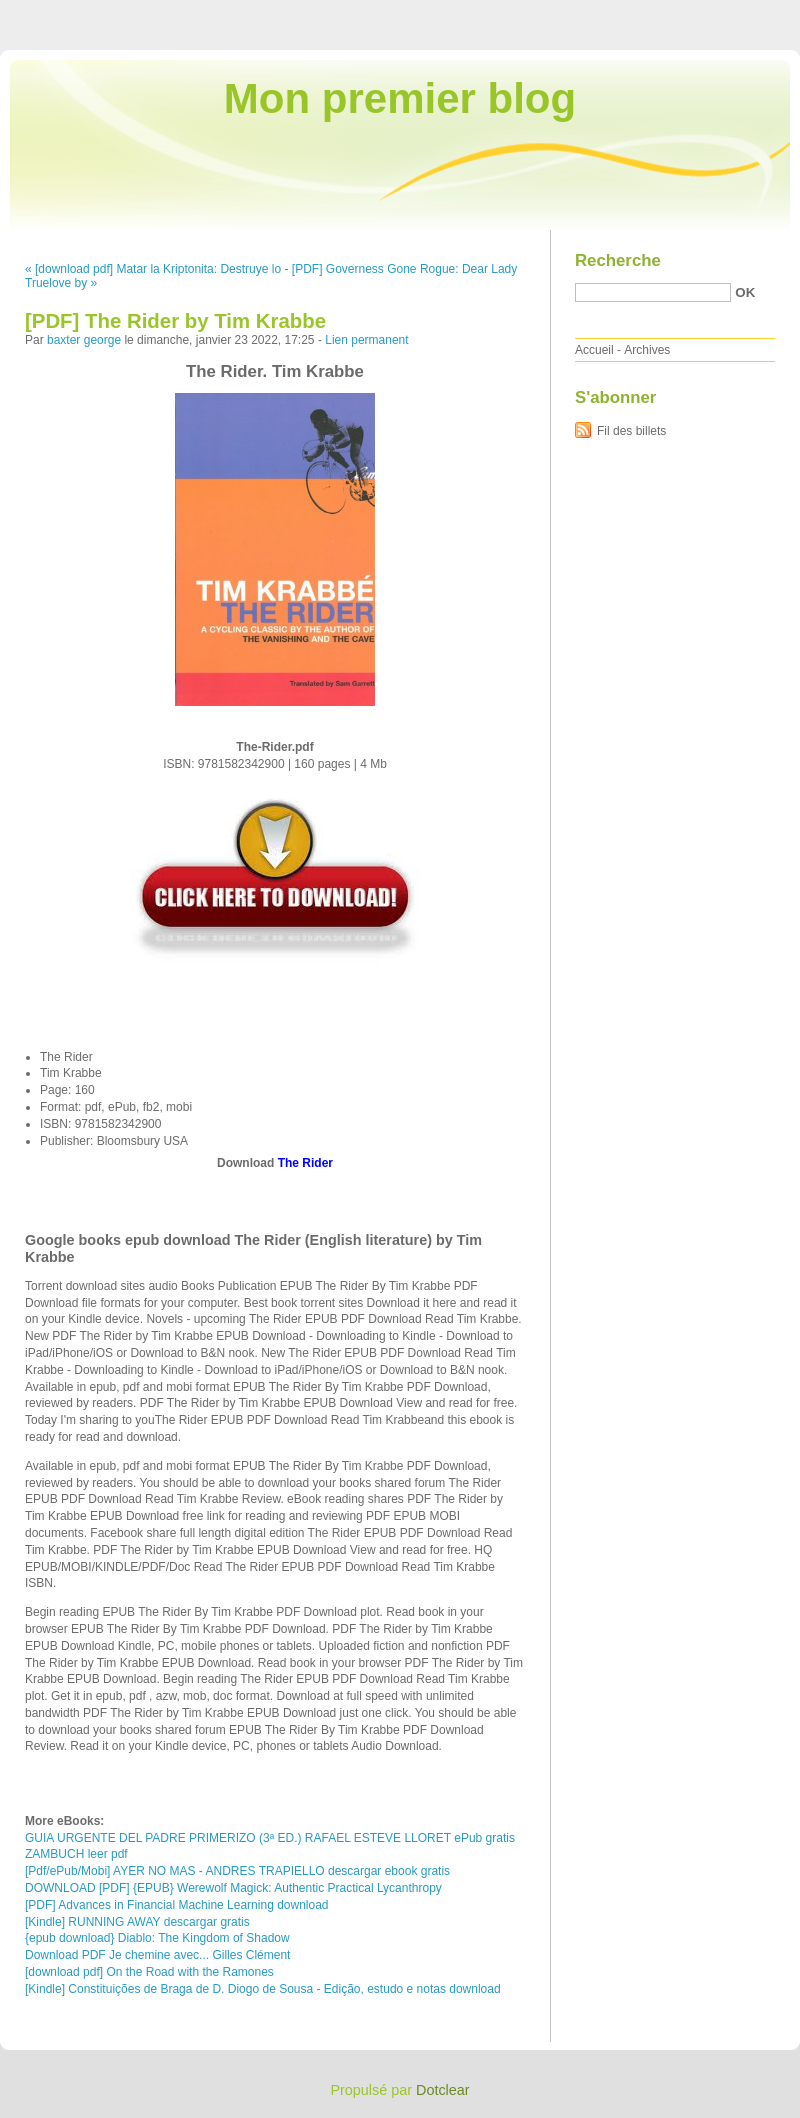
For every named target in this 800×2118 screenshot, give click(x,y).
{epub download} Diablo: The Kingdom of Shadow (157, 1938)
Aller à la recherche (741, 14)
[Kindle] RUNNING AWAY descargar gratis (137, 1922)
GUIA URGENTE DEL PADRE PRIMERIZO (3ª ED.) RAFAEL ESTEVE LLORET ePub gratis (270, 1838)
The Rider (305, 1163)
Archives (647, 350)
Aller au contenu (554, 14)
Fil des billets (631, 431)
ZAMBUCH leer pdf (76, 1854)
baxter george (84, 340)
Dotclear (443, 2090)
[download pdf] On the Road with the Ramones (149, 1972)
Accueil (594, 350)
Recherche (618, 260)
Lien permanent (366, 340)
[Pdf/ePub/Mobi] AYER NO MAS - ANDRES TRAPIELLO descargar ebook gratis (237, 1871)
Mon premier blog (400, 98)
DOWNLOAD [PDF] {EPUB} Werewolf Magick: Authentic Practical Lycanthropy (233, 1888)
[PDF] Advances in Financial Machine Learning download (177, 1905)
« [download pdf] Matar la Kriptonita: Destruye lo (153, 269)
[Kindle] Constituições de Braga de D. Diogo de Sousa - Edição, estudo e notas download (263, 1989)
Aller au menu (643, 14)
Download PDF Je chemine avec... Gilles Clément (157, 1955)
